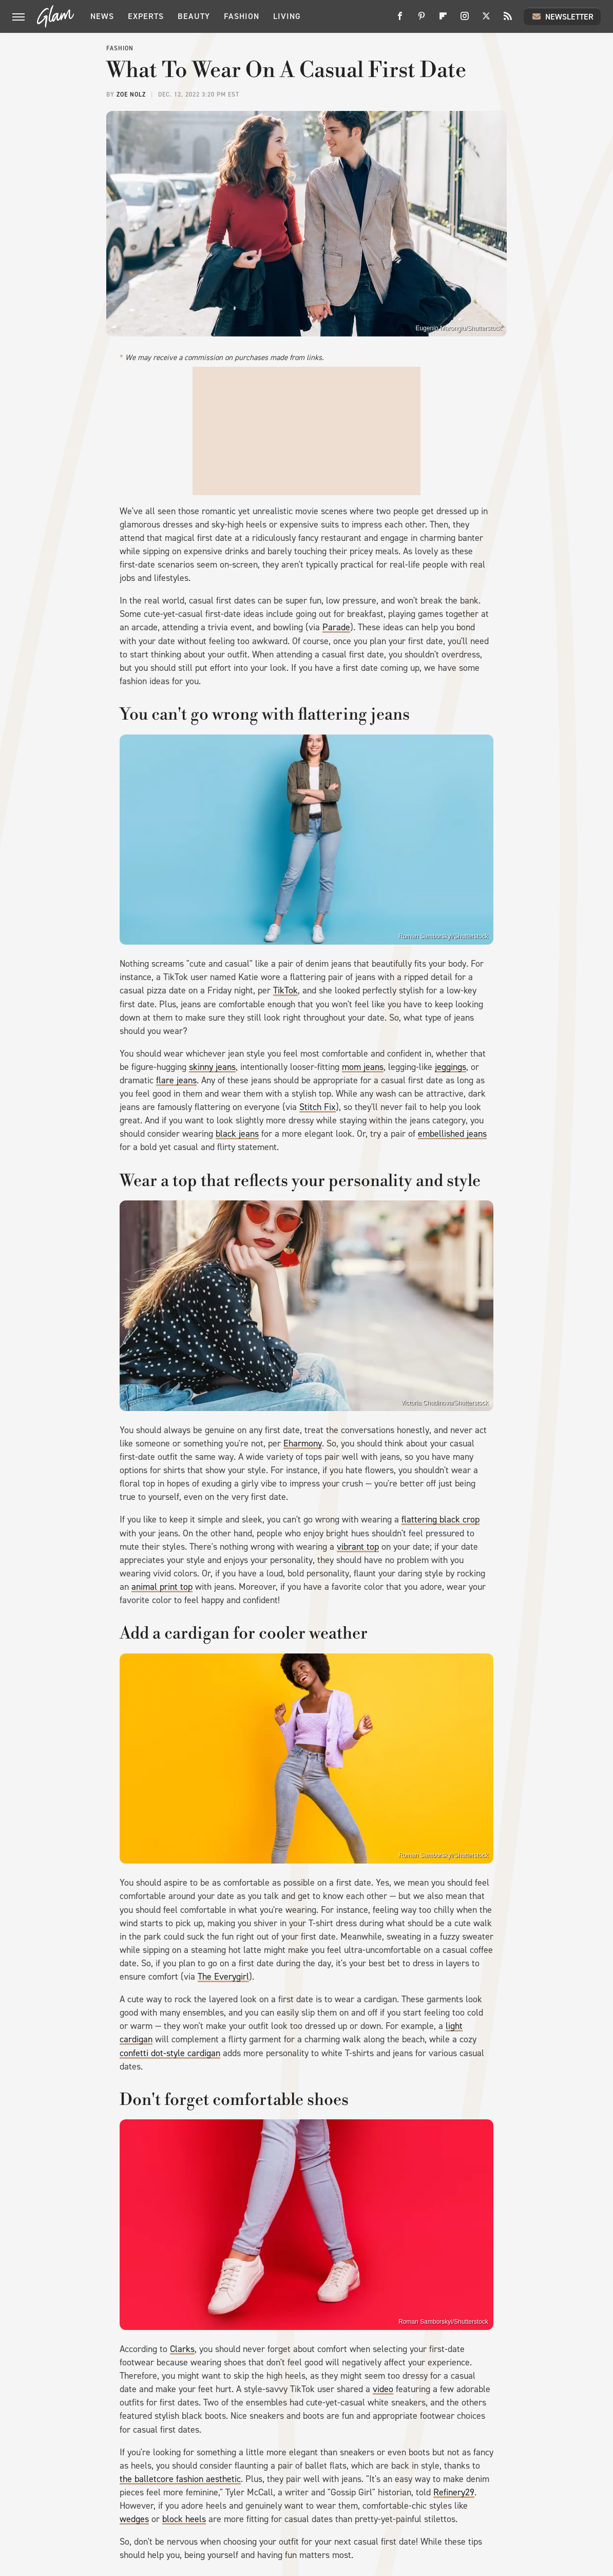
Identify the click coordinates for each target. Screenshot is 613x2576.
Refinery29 (453, 2492)
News (102, 16)
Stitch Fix (317, 1107)
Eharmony (302, 1443)
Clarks (182, 2349)
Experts (146, 16)
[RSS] (507, 19)
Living (287, 16)
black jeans (237, 1133)
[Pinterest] (421, 19)
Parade (336, 627)
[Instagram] (464, 19)
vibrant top (358, 1546)
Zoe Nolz (131, 94)
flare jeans (176, 1080)
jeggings (450, 1067)
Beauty (194, 16)
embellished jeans (452, 1133)
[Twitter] (486, 19)
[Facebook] (400, 19)
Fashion (241, 16)
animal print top (162, 1587)
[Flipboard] (443, 19)
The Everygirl (223, 1976)
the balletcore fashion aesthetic (180, 2479)
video (383, 2389)
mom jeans (363, 1067)
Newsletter (562, 16)
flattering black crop (440, 1519)
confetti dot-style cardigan (170, 2053)
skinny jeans (212, 1067)
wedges (134, 2519)
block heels (184, 2519)
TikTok (285, 990)
